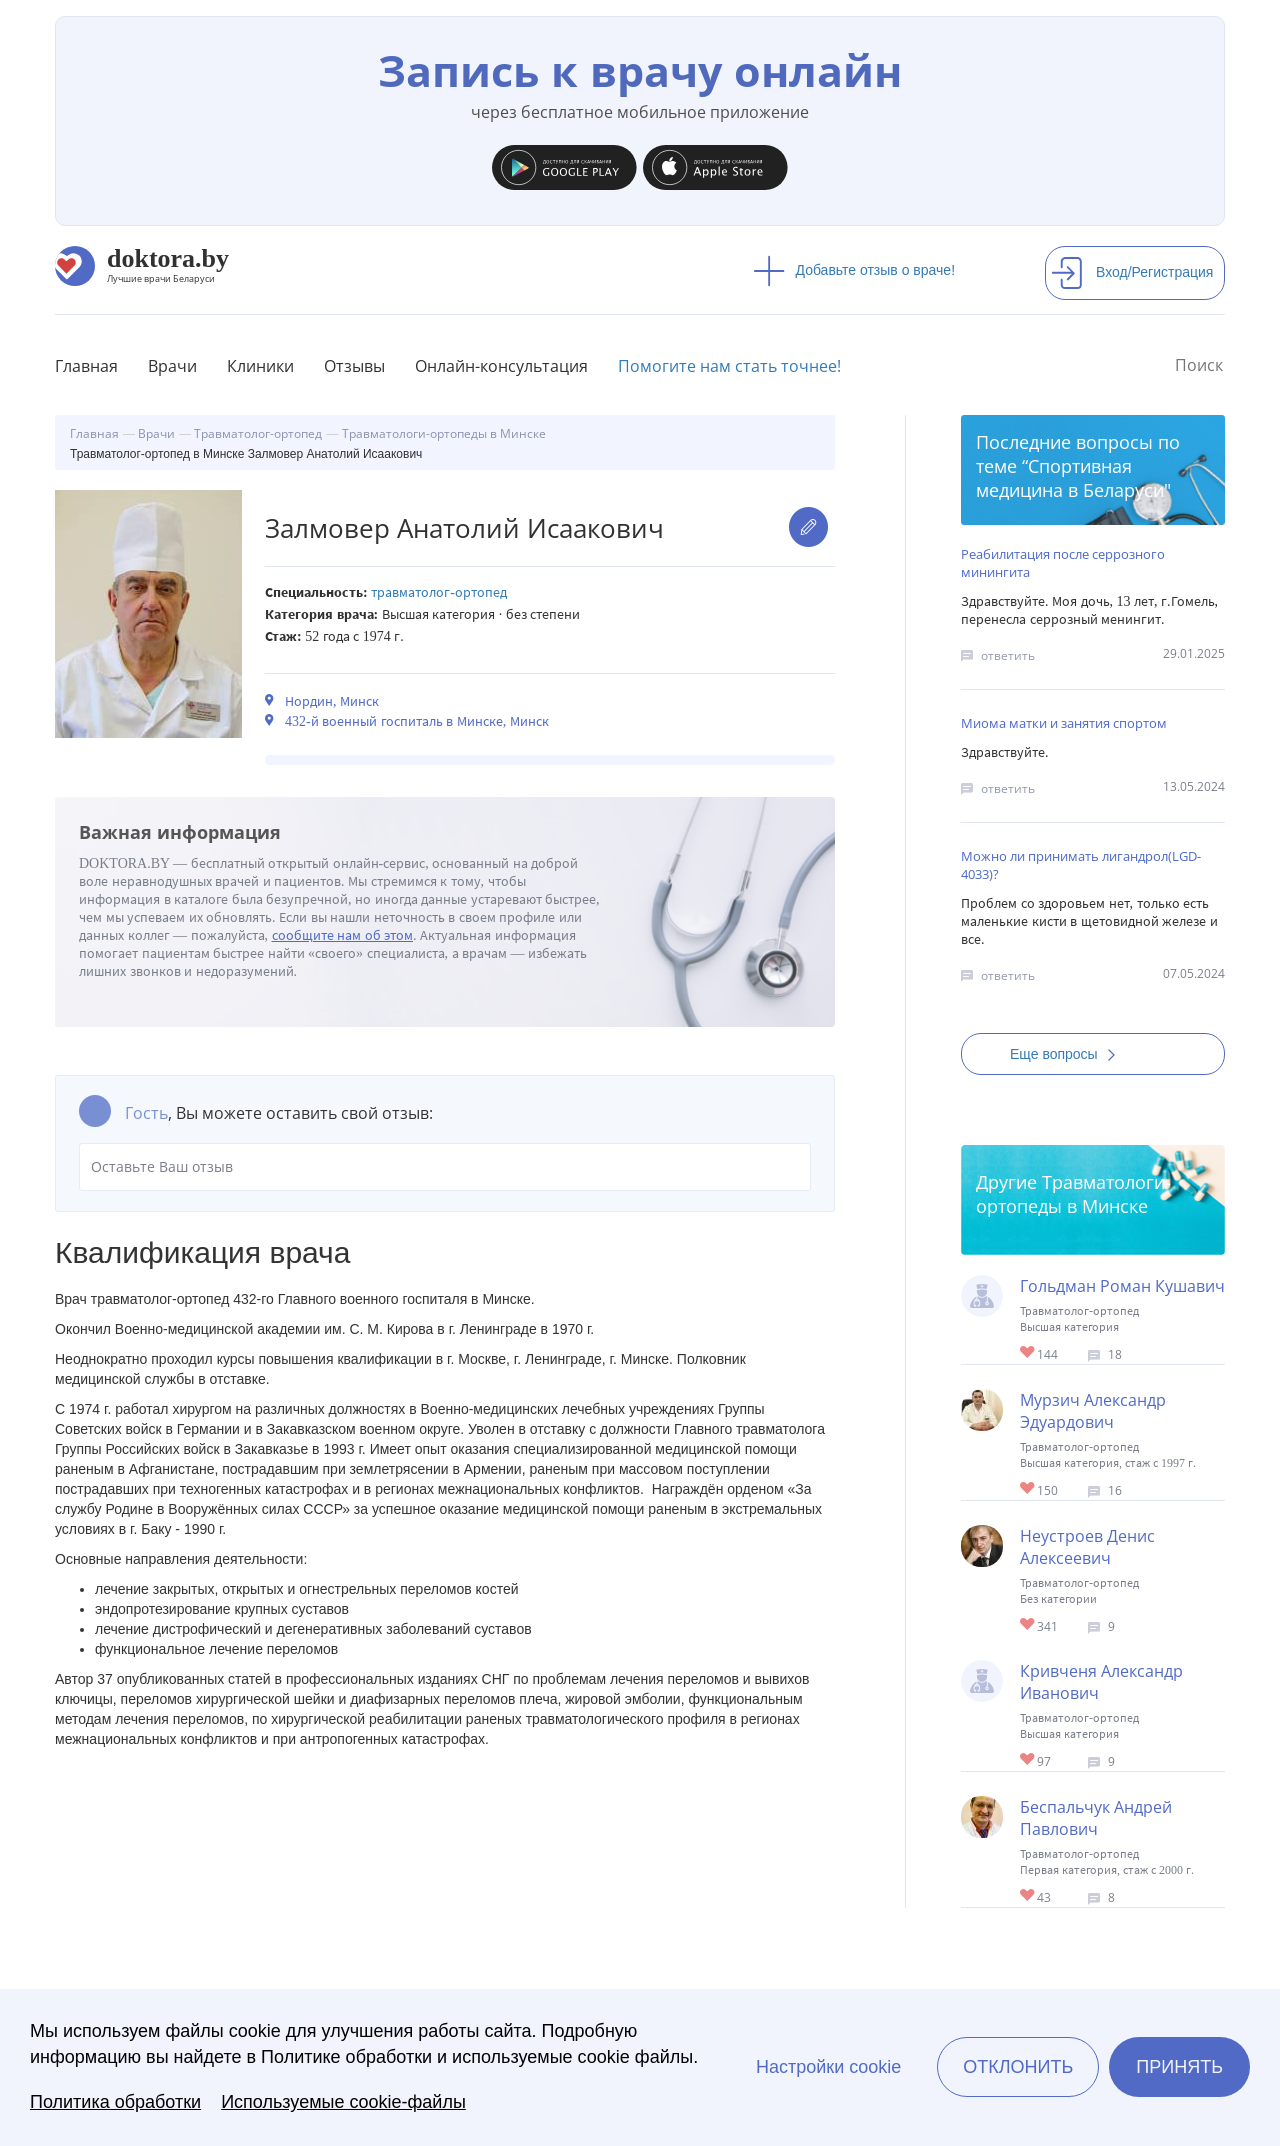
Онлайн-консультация (501, 366)
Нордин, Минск (332, 701)
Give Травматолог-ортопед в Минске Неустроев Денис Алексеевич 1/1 (1028, 1625)
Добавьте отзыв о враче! (854, 270)
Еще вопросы (1069, 1054)
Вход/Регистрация (1132, 272)
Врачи (172, 366)
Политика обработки (115, 2102)
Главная (86, 366)
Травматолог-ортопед (439, 592)
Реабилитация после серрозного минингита (1063, 563)
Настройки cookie (828, 2067)
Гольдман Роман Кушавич (1122, 1286)
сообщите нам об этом (343, 935)
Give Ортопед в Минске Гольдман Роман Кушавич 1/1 (1028, 1353)
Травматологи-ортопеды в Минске (1073, 1194)
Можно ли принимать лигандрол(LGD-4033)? (1081, 865)
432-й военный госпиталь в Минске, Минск (417, 721)
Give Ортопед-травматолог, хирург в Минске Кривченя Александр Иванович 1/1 (1028, 1760)
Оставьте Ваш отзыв (445, 1167)
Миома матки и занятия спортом (1064, 723)
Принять (1179, 2067)
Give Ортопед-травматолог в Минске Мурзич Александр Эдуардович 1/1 (1028, 1489)
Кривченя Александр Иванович (1101, 1682)
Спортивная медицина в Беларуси (1070, 478)
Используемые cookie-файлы (343, 2102)
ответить (1008, 655)
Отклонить (1018, 2067)
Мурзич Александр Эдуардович (1093, 1411)
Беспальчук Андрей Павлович (1096, 1818)
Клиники (260, 366)
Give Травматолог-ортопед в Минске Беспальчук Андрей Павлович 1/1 (1028, 1896)
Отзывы (354, 366)
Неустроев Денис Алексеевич (1087, 1547)
